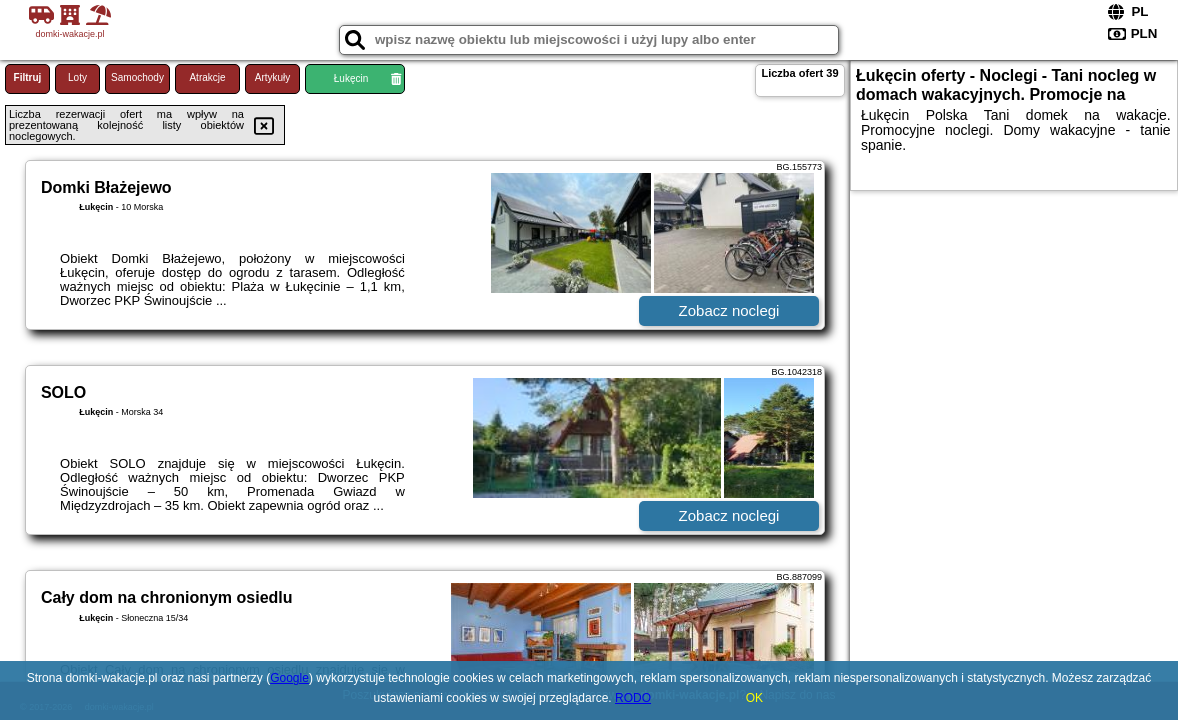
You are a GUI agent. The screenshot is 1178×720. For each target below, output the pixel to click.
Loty (77, 77)
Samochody (137, 77)
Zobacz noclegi (729, 310)
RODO (633, 698)
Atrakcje (207, 77)
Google (289, 678)
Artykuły (273, 77)
